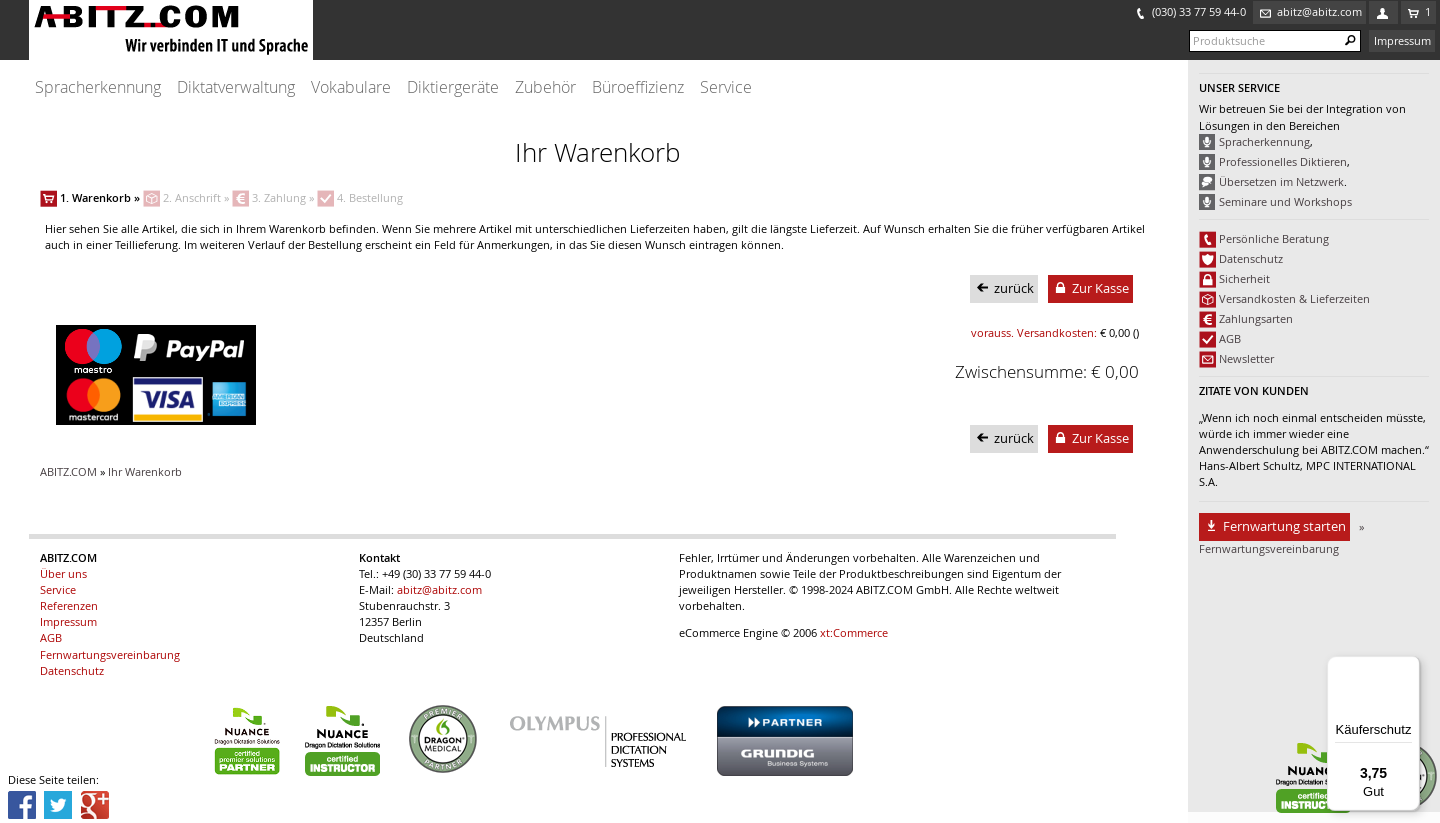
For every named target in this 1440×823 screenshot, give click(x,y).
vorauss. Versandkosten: (1034, 333)
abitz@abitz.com (439, 590)
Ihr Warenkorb (145, 472)
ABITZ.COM (68, 472)
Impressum (1402, 41)
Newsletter (1246, 359)
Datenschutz (1251, 259)
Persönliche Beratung (1274, 239)
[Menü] (1408, 668)
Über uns (63, 574)
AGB (1230, 339)
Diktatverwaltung (236, 87)
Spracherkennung (98, 87)
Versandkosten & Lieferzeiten (1294, 299)
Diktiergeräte (453, 87)
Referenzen (69, 606)
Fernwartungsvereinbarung (110, 655)
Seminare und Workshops (1285, 202)
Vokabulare (351, 87)
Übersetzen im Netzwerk (1281, 182)
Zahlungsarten (1256, 319)
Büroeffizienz (638, 87)
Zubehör (545, 87)
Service (726, 87)
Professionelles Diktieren (1283, 162)
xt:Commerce (854, 633)
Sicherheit (1244, 279)
